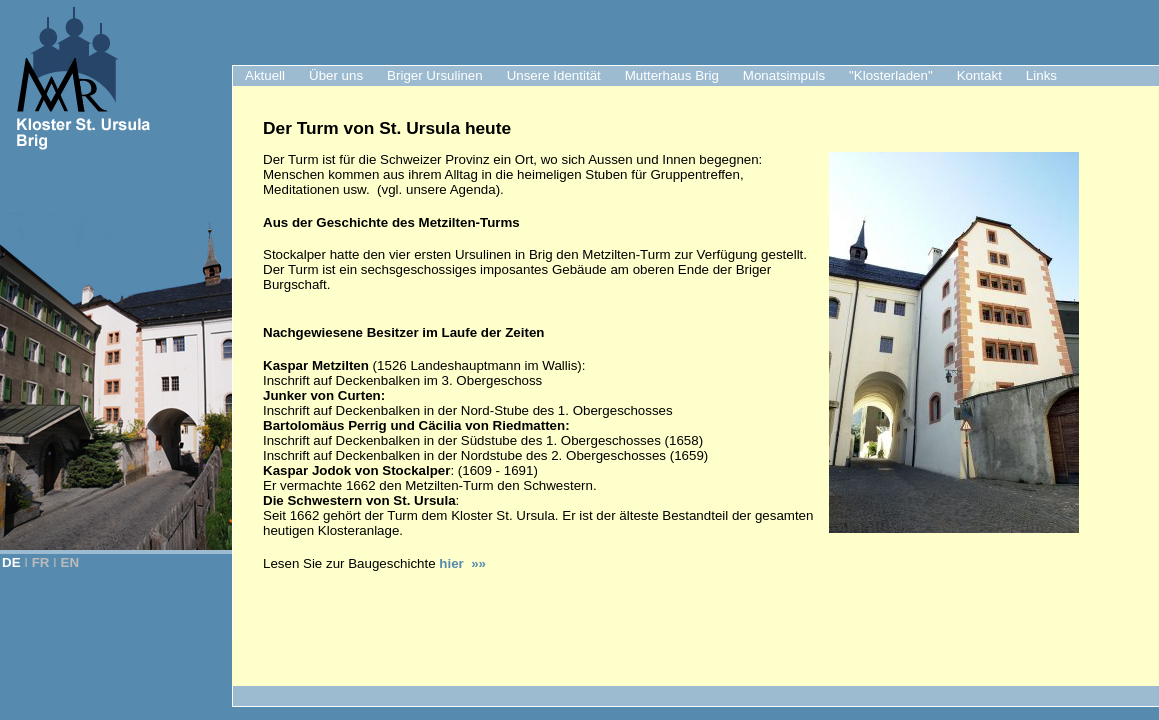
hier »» (462, 563)
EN (70, 562)
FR (41, 562)
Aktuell (265, 75)
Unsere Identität (554, 75)
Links (1041, 75)
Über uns (336, 75)
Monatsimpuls (784, 75)
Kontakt (979, 75)
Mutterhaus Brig (672, 75)
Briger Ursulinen (435, 75)
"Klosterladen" (891, 75)
